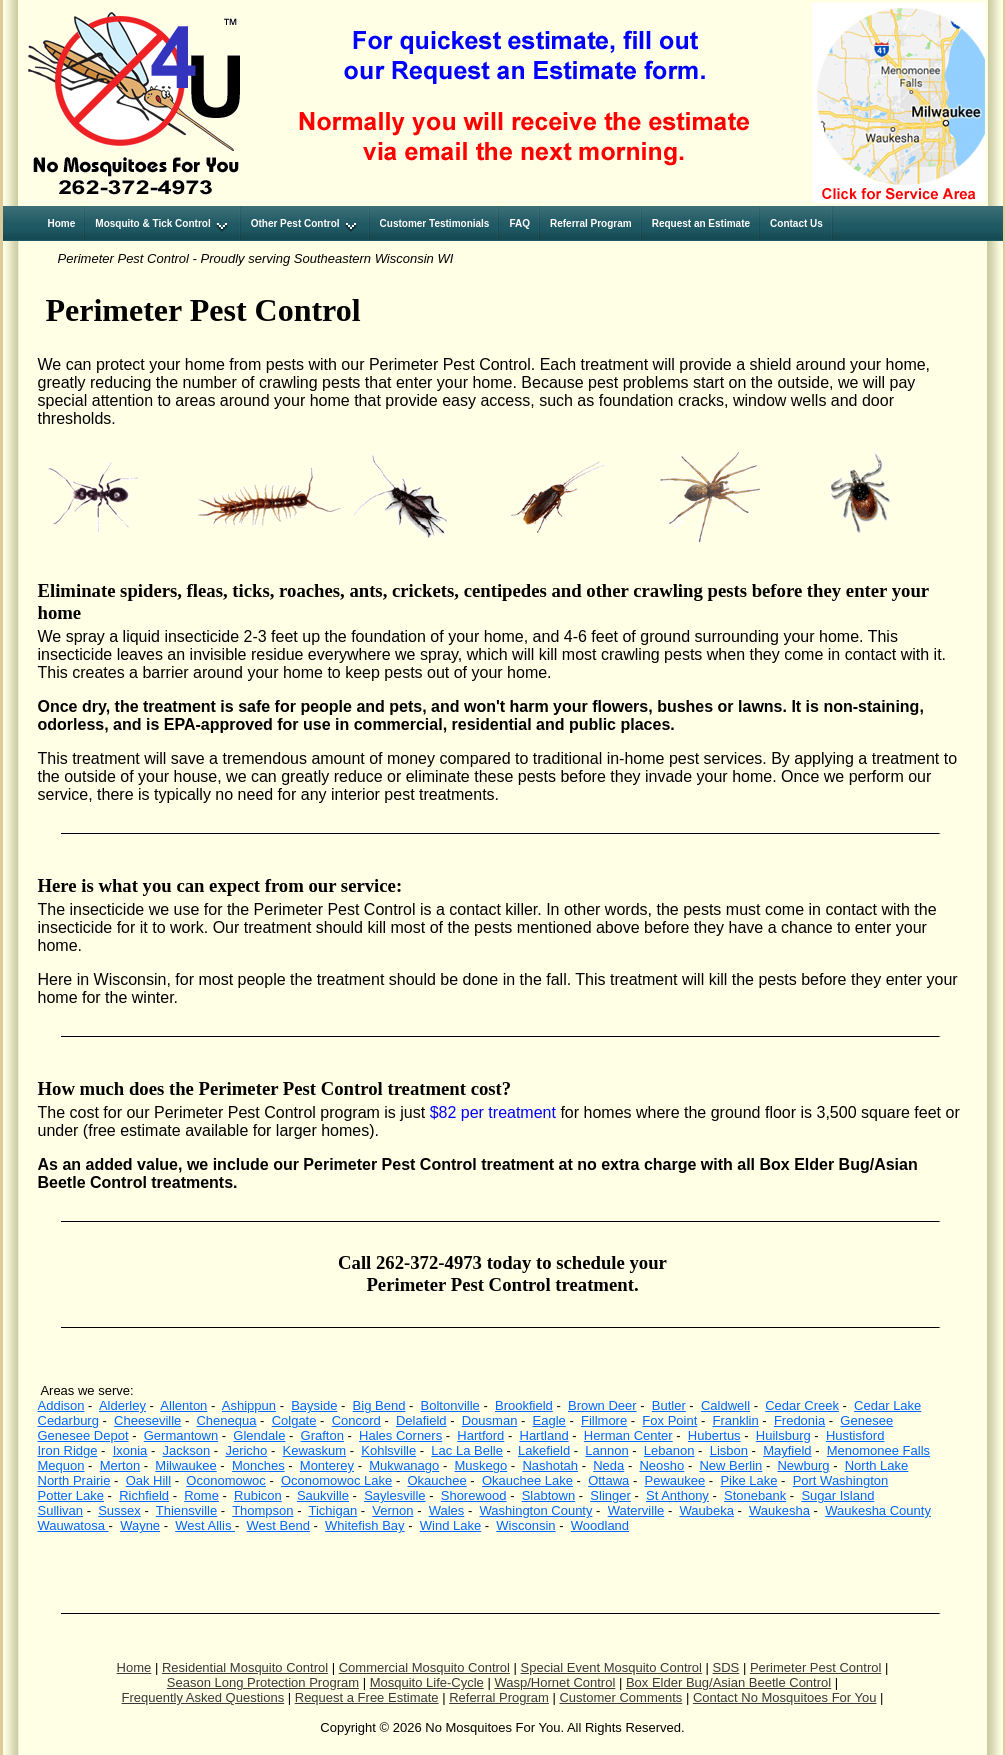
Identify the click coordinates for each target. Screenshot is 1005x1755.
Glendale (259, 1435)
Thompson (262, 1510)
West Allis (205, 1525)
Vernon (392, 1510)
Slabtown (548, 1495)
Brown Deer (602, 1405)
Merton (120, 1465)
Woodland (600, 1525)
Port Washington (841, 1480)
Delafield (421, 1420)
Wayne (140, 1525)
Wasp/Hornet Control (554, 1682)
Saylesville (394, 1495)
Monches (258, 1465)
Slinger (610, 1495)
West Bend (278, 1525)
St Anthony (677, 1495)
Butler (669, 1405)
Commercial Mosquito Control (424, 1667)
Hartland (544, 1435)
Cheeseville (147, 1420)
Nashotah (550, 1465)
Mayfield (787, 1450)
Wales (447, 1510)
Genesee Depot (83, 1435)
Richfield (144, 1495)
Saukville (323, 1495)
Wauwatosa (73, 1525)
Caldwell (725, 1405)
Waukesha (779, 1510)
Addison (61, 1405)
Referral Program (499, 1697)
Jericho (246, 1450)
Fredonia (799, 1420)
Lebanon (669, 1450)
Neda (608, 1465)
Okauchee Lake (527, 1480)
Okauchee (436, 1480)
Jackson (187, 1450)
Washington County (536, 1510)
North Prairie (74, 1480)
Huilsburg (783, 1435)
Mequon (61, 1465)
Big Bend (379, 1405)
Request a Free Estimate (367, 1697)
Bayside (314, 1405)
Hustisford (855, 1435)
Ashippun (249, 1405)
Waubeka (706, 1510)
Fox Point (669, 1420)
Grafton (322, 1435)
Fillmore (604, 1420)
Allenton (183, 1405)
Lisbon (729, 1450)
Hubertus (714, 1435)
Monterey (327, 1465)
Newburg (803, 1465)
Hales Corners (400, 1435)
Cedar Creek (802, 1405)
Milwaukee (185, 1465)
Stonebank (755, 1495)
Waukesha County (878, 1510)
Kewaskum (315, 1450)
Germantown (181, 1435)
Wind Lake (450, 1525)
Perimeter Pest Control (816, 1667)
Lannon (606, 1450)
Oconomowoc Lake (336, 1480)
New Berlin (730, 1465)
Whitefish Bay (364, 1525)
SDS (726, 1667)
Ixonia (130, 1450)
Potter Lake (71, 1495)
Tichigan (333, 1510)
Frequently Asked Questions (203, 1697)
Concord (356, 1420)
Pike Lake (748, 1480)
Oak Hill (149, 1480)
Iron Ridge (68, 1450)
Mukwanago (404, 1465)
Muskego (480, 1465)
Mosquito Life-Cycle (427, 1682)
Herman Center (628, 1435)
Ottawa (608, 1480)
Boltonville (450, 1405)
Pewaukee (674, 1480)
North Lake (877, 1465)
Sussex (119, 1510)
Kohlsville (388, 1450)
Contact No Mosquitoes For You (785, 1697)
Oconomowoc (225, 1480)
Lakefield (544, 1450)
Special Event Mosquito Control (611, 1667)
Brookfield (524, 1405)
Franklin (735, 1420)
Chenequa (226, 1420)
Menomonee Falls (878, 1450)
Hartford (480, 1435)
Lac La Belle (467, 1450)
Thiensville (186, 1510)
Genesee (866, 1420)
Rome (201, 1495)
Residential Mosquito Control (245, 1667)
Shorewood (474, 1495)
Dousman (490, 1420)
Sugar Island (837, 1495)
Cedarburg (68, 1420)
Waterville (636, 1510)
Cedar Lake (887, 1405)
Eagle (549, 1420)
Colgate (294, 1420)
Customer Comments (620, 1697)
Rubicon (258, 1495)
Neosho (661, 1465)
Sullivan (61, 1510)
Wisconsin (525, 1525)
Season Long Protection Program (263, 1682)
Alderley (122, 1405)
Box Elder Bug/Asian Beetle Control (728, 1682)
